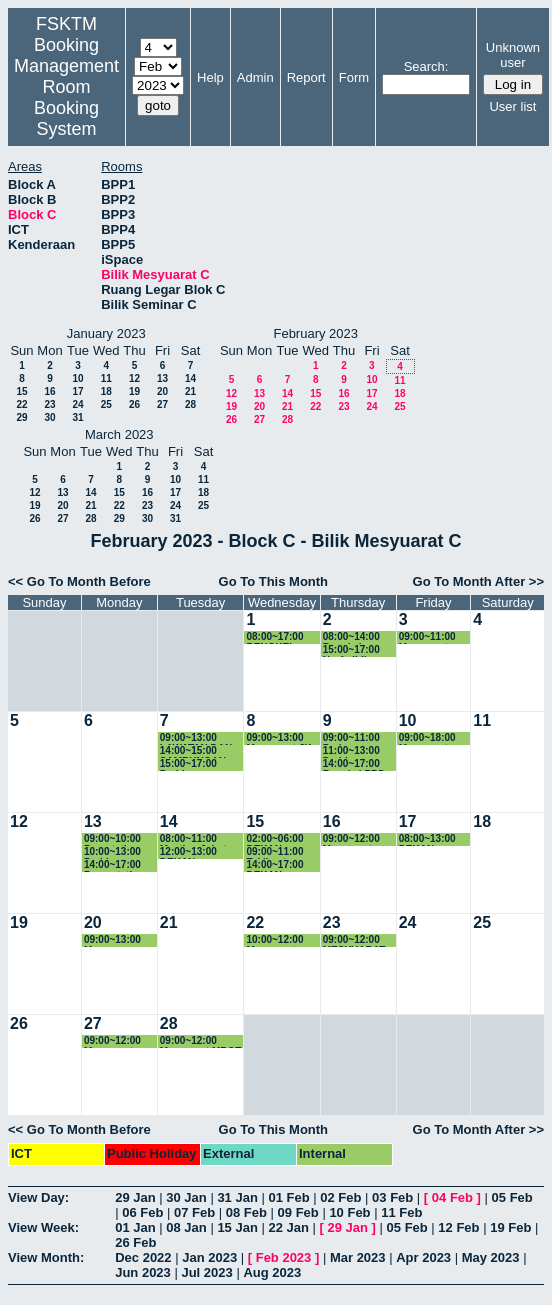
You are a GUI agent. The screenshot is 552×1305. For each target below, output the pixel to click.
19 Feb (510, 1227)
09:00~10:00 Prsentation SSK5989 (112, 839)
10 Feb (349, 1212)
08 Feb (246, 1212)
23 (49, 404)
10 (77, 378)
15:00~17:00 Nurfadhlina (351, 650)
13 (162, 378)
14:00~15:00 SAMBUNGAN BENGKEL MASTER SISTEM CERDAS (201, 751)
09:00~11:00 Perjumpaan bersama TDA (355, 738)
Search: (426, 66)
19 (134, 391)
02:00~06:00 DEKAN (274, 839)
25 (106, 404)
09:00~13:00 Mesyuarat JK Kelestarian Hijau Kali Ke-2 (281, 738)
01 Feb (288, 1197)
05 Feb (512, 1197)
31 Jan (237, 1197)
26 (134, 404)
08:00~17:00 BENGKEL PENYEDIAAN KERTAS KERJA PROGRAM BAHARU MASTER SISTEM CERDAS (279, 637)
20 (162, 391)
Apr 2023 (423, 1257)
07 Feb (194, 1212)
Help (210, 77)
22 (21, 404)
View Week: (43, 1227)
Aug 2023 (272, 1272)
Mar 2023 (358, 1257)
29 (21, 417)
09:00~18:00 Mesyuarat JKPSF (427, 738)
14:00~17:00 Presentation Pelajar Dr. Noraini (114, 865)
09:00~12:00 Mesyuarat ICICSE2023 (351, 839)
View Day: (38, 1197)
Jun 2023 (143, 1272)
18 (106, 391)
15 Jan (237, 1227)
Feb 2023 (284, 1257)
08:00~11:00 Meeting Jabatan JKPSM (199, 839)
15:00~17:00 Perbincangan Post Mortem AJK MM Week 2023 (201, 764)
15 (21, 391)
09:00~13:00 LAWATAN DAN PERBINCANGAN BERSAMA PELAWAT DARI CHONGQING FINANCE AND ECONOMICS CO (201, 738)
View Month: (46, 1257)
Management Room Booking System (66, 97)
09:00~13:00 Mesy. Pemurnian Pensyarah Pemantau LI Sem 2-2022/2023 (113, 940)
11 (106, 378)
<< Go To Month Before (79, 581)
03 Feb (392, 1197)
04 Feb (452, 1197)
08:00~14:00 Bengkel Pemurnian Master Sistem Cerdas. (357, 637)
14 (190, 378)
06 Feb (142, 1212)
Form (354, 77)
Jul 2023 (206, 1272)
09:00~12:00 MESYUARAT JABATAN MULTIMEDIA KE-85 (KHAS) (356, 940)
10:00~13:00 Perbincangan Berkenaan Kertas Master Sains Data (117, 852)
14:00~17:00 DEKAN (274, 865)
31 (77, 417)
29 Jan (135, 1197)
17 (77, 391)
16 (49, 391)
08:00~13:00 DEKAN (427, 839)
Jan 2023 (209, 1257)
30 (49, 417)
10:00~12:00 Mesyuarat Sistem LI (274, 940)
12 (134, 378)
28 (190, 404)
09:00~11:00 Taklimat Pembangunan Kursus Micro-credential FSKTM (280, 852)
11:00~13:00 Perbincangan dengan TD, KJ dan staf (358, 751)
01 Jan (135, 1227)
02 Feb (340, 1197)
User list (512, 106)
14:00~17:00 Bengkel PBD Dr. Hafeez (354, 764)
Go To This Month (274, 581)
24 (77, 404)
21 (190, 391)
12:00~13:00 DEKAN (188, 852)
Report (306, 77)
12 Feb (458, 1227)
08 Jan (186, 1227)
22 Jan (288, 1227)
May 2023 (491, 1257)
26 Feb (135, 1242)
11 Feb (401, 1212)
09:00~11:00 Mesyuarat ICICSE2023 (427, 637)
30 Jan (186, 1197)
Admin (255, 77)
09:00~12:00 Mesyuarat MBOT (112, 1041)
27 (162, 404)
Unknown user (513, 55)
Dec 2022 (143, 1257)
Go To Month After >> (478, 581)
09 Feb (298, 1212)
